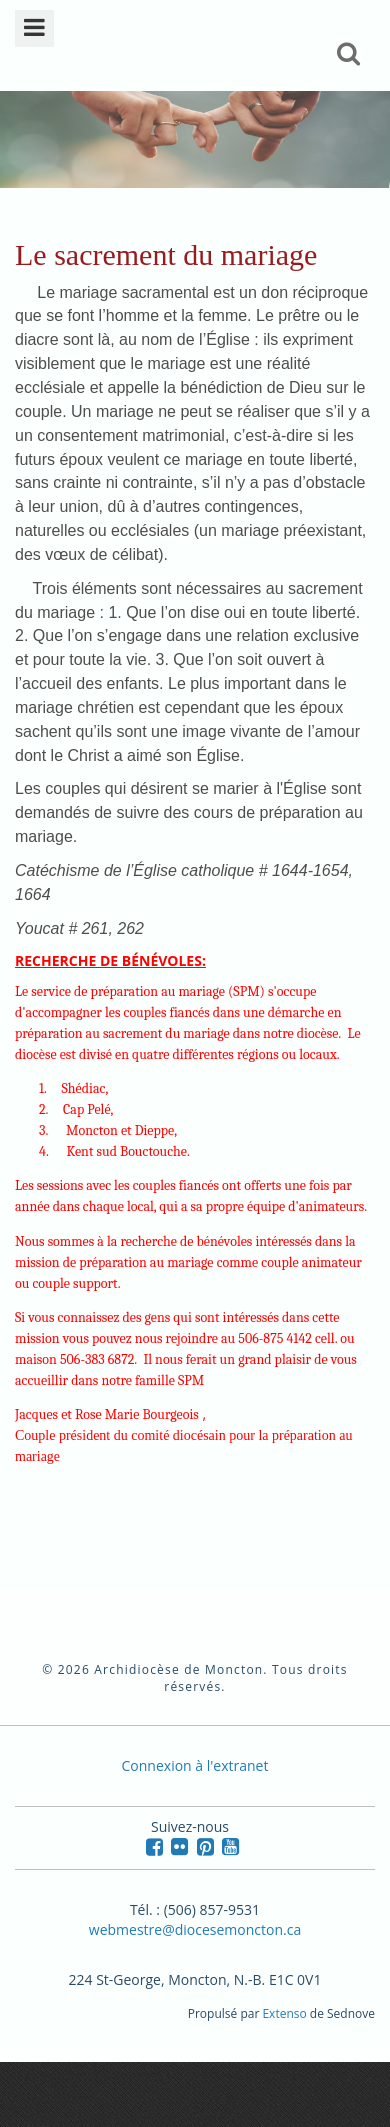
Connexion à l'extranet (195, 1765)
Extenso (284, 2013)
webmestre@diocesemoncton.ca (195, 1929)
